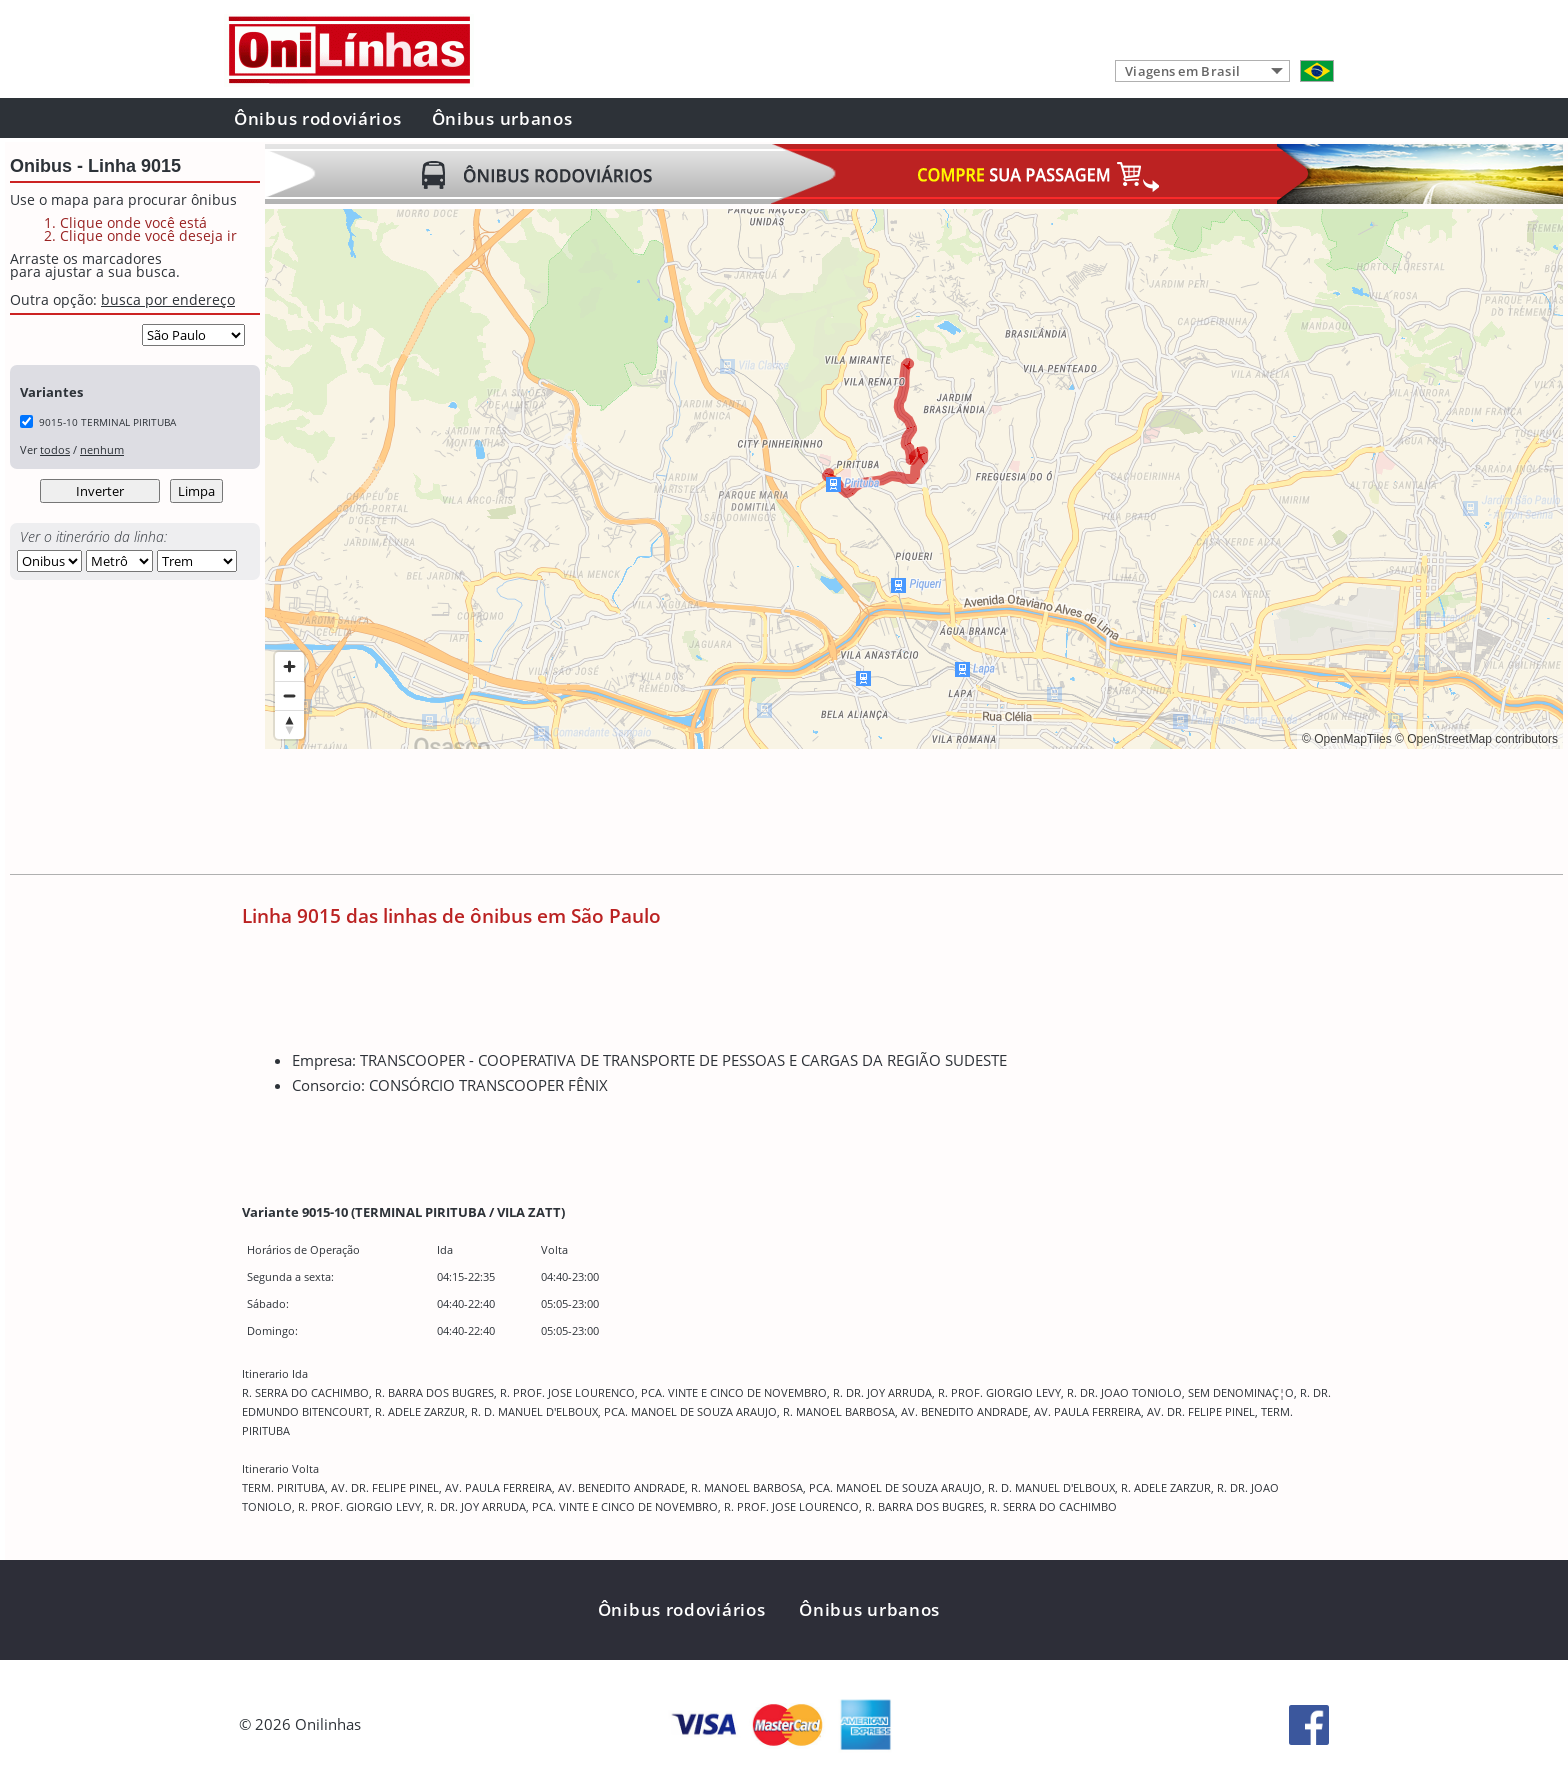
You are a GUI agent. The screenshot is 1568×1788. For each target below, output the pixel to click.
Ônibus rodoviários (318, 118)
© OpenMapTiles (1347, 739)
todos (55, 449)
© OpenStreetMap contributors (1476, 739)
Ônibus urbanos (502, 118)
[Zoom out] (289, 695)
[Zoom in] (289, 666)
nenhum (102, 449)
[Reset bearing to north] (289, 724)
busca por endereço (168, 299)
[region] (914, 479)
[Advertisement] (629, 814)
